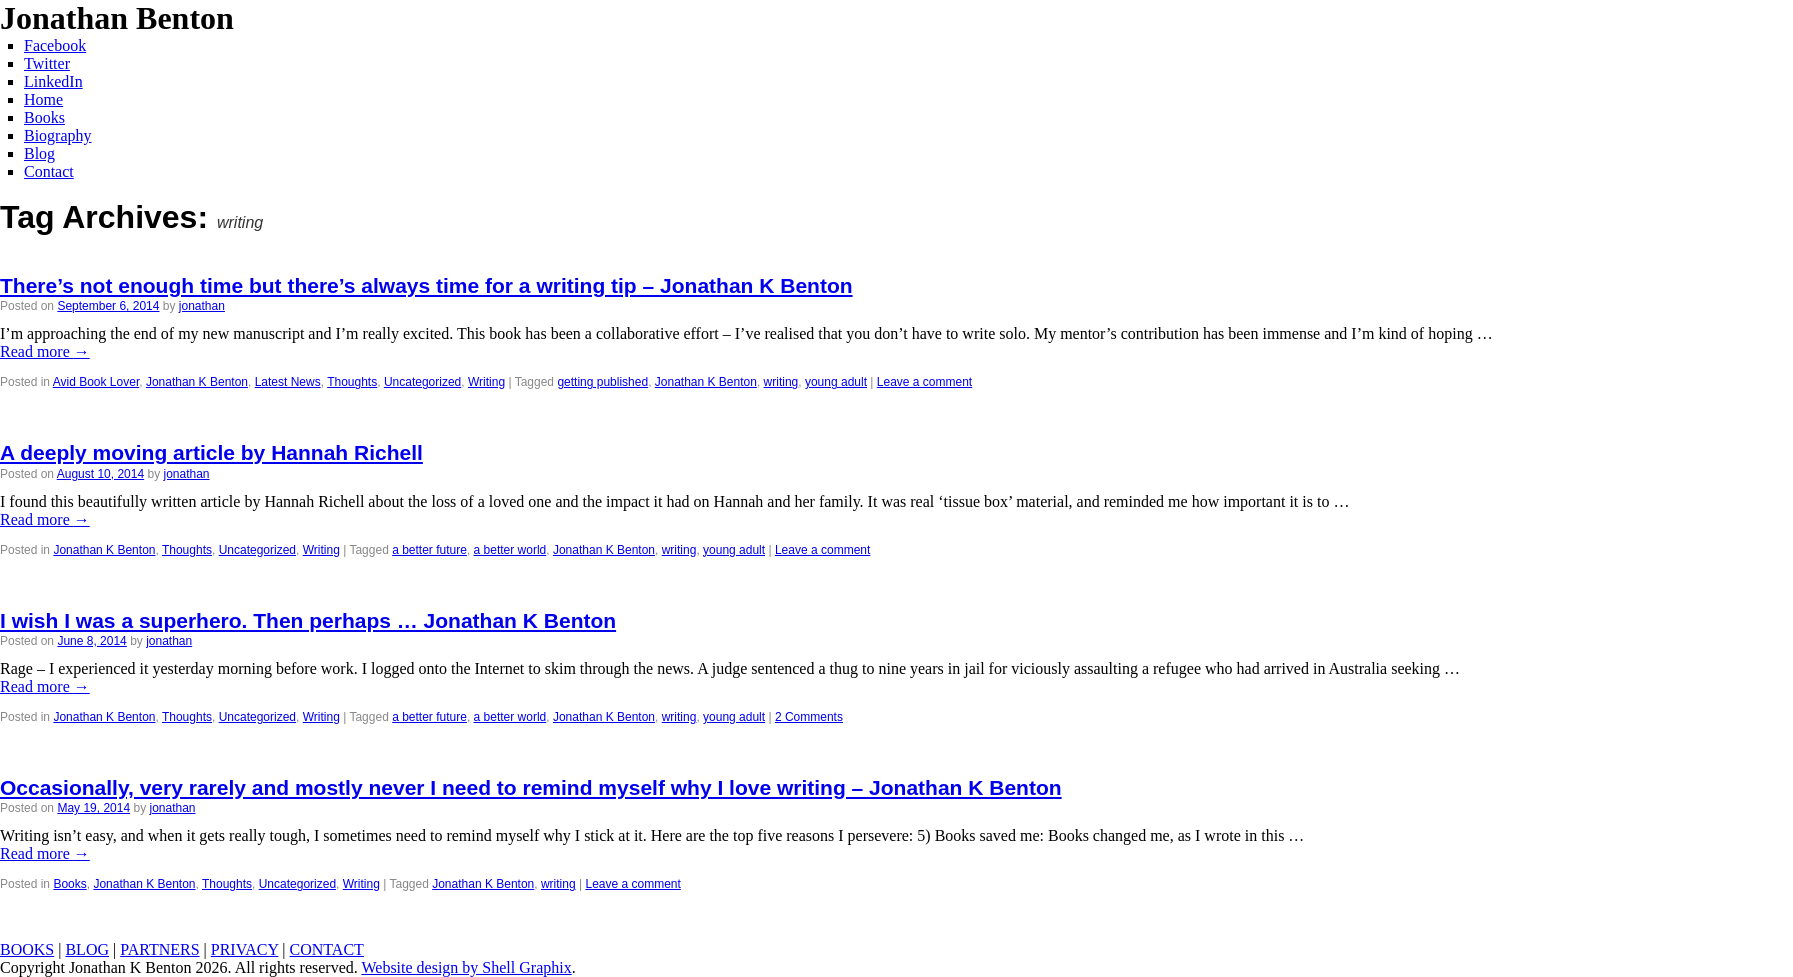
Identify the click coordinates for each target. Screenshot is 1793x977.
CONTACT (327, 949)
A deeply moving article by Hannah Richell (211, 452)
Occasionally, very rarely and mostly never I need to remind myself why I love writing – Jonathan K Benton (531, 787)
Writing (486, 382)
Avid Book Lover (96, 382)
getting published (602, 382)
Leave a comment (924, 382)
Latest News (288, 382)
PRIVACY (245, 949)
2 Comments (809, 717)
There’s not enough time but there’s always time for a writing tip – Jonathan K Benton (426, 285)
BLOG (87, 949)
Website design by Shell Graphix (466, 967)
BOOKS (27, 949)
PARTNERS (159, 949)
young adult (836, 382)
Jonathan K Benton (197, 382)
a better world (510, 550)
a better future (429, 550)
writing (781, 382)
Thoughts (352, 382)
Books (69, 884)
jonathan (202, 306)
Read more (45, 351)
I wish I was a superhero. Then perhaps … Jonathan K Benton (308, 620)
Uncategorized (422, 382)
